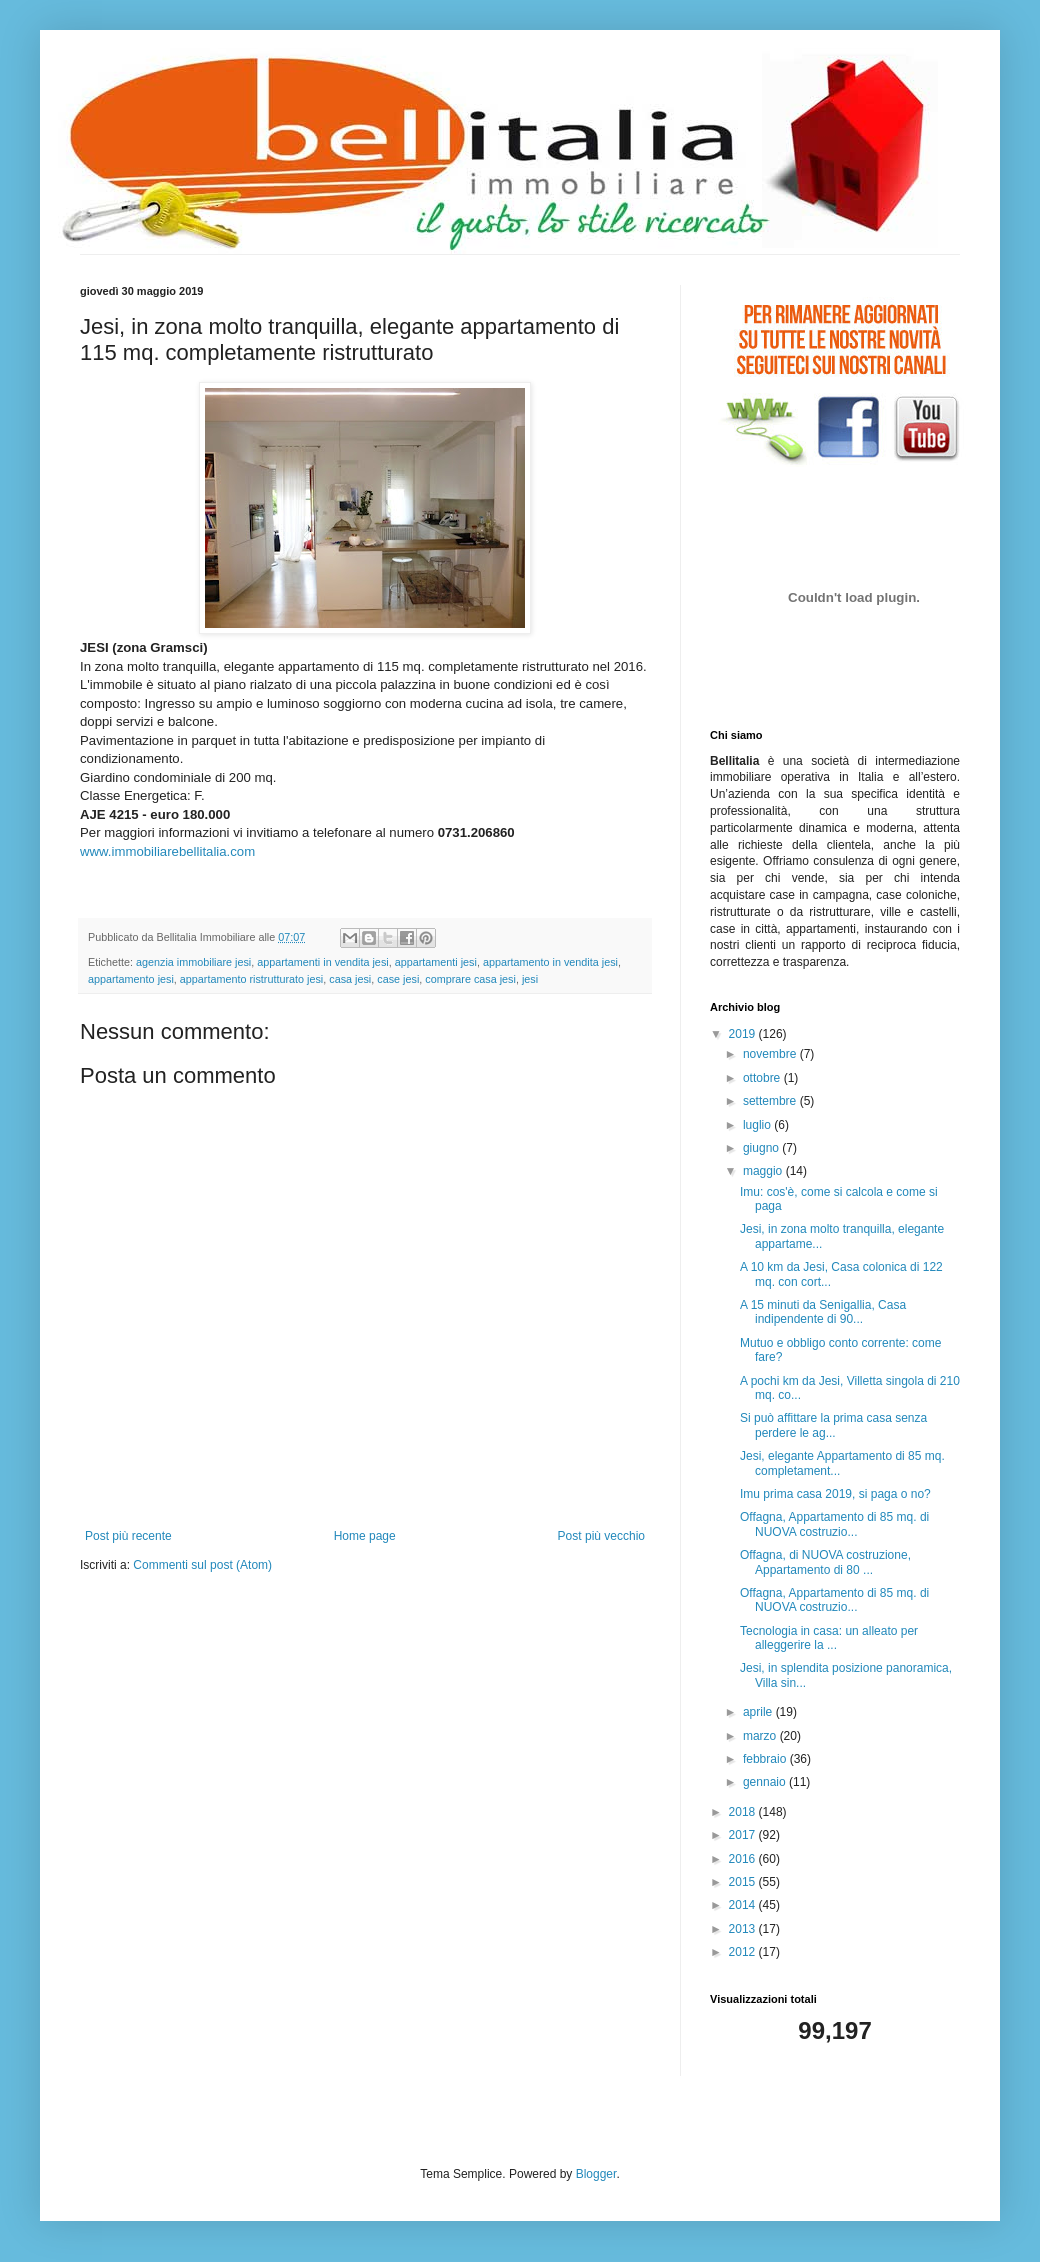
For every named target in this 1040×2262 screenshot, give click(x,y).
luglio (758, 1125)
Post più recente (128, 1536)
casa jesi (350, 979)
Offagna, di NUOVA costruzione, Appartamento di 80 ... (825, 1562)
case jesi (398, 979)
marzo (761, 1736)
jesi (530, 979)
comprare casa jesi (470, 979)
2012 (744, 1952)
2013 (744, 1929)
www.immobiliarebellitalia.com (167, 851)
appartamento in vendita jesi (550, 962)
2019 (744, 1034)
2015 (744, 1882)
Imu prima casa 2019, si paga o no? (835, 1494)
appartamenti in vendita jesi (322, 962)
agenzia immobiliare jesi (193, 962)
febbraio (766, 1759)
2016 (744, 1859)
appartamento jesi (131, 979)
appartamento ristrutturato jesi (251, 979)
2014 (744, 1905)
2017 (744, 1835)
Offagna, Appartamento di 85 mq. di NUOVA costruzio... (834, 1524)
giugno (762, 1148)
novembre (771, 1054)
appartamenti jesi (436, 962)
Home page (365, 1536)
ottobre (763, 1078)
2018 (744, 1812)
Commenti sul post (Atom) (202, 1565)
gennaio (766, 1782)
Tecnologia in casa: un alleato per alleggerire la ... (829, 1638)
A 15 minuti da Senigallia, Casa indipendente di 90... (823, 1312)
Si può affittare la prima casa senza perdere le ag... (833, 1425)
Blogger (596, 2174)
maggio (764, 1171)
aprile (759, 1712)
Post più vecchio (601, 1536)
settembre (771, 1101)
